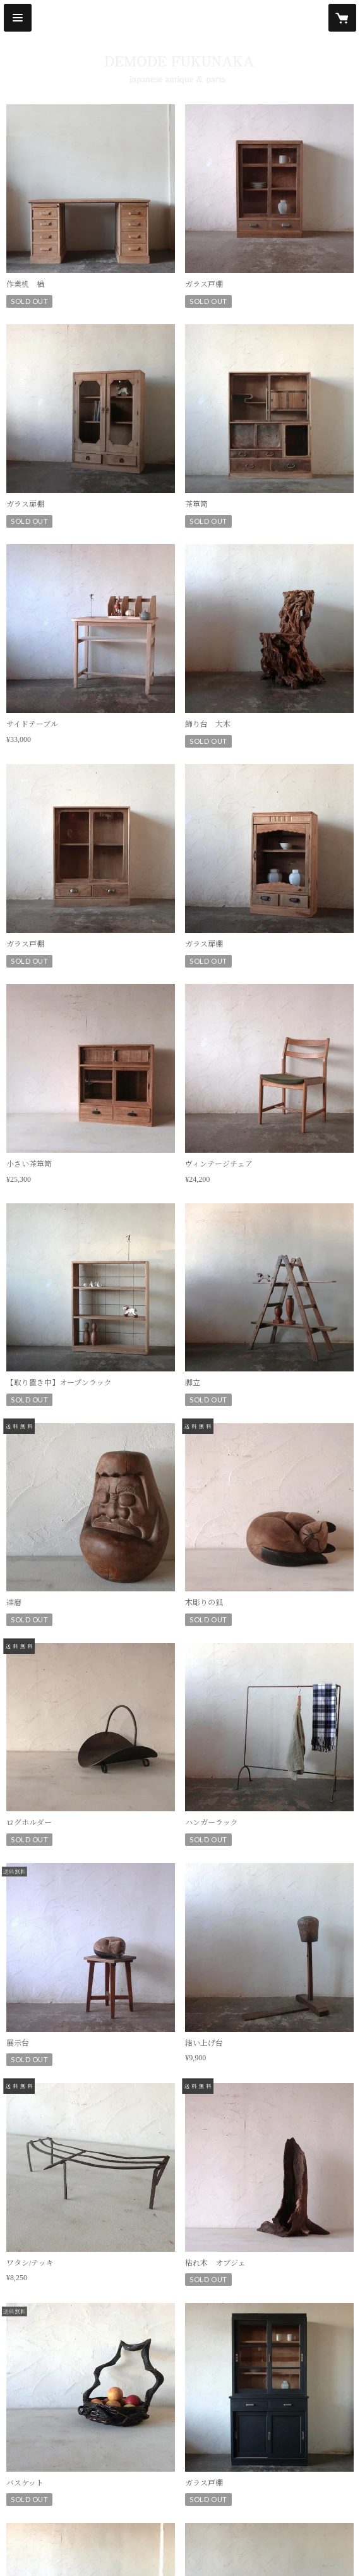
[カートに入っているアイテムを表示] (342, 18)
